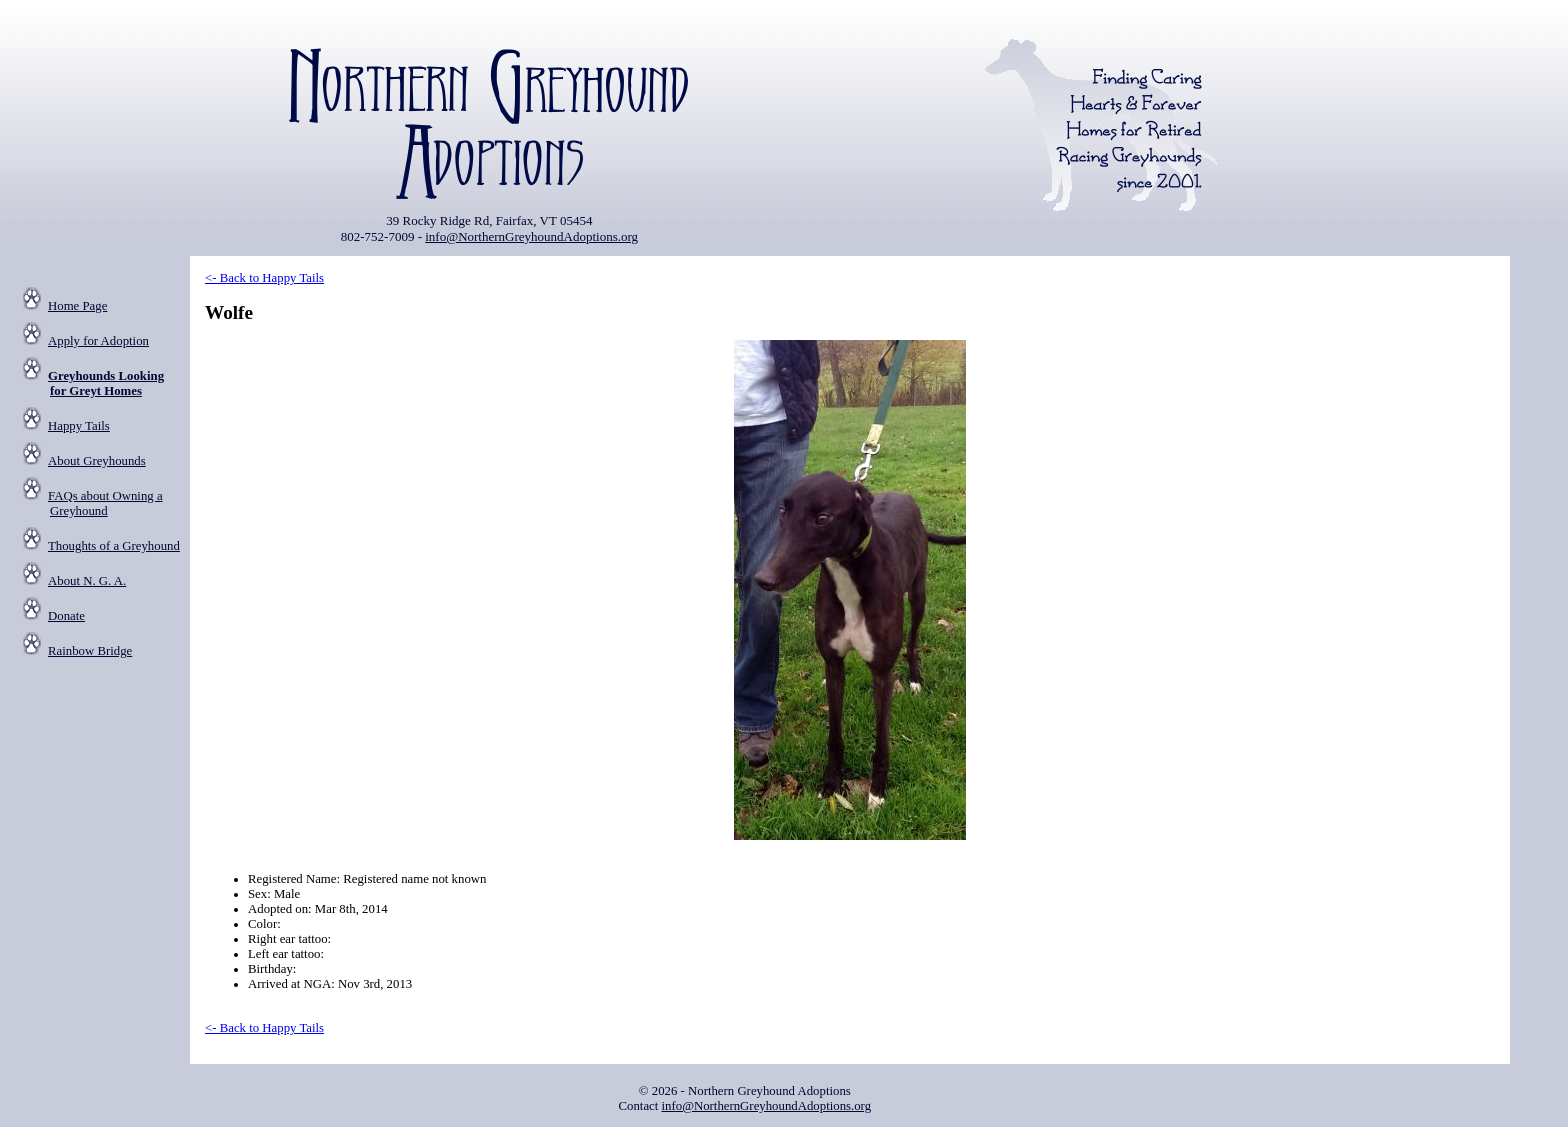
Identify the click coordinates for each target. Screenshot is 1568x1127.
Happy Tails (79, 426)
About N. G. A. (87, 581)
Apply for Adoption (98, 341)
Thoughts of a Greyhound (114, 546)
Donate (66, 616)
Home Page (77, 306)
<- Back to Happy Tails (264, 278)
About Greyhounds (97, 461)
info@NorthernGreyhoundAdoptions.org (531, 236)
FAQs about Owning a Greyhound (105, 503)
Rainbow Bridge (90, 651)
